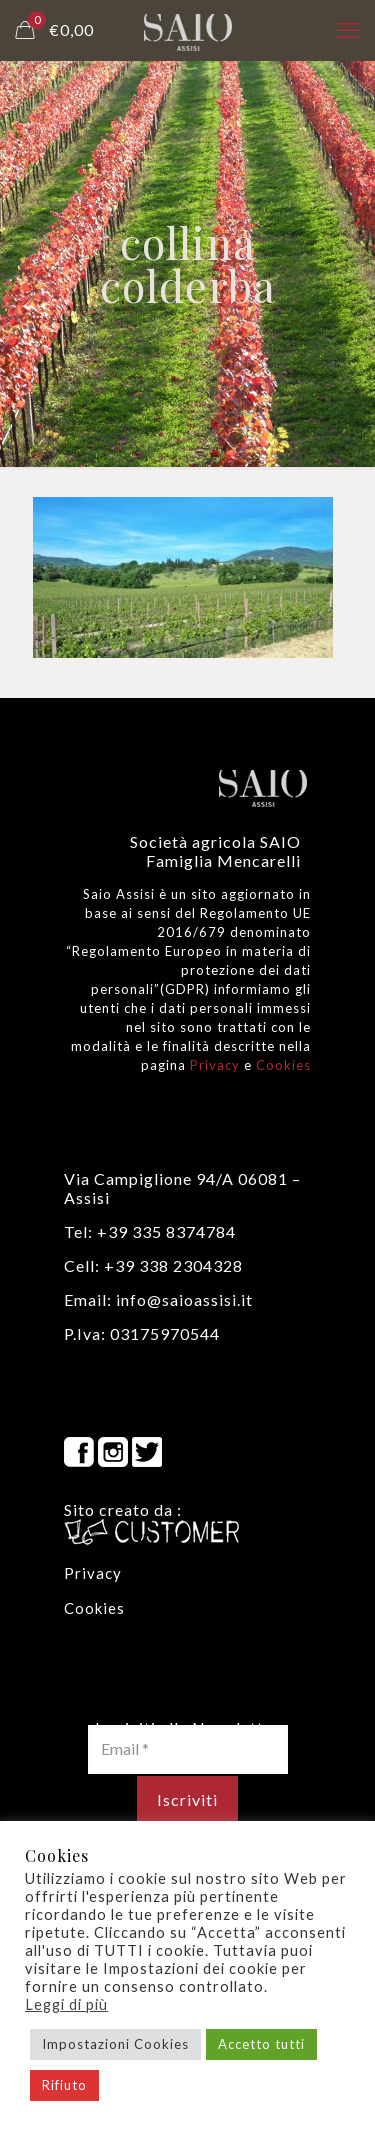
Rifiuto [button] (64, 2085)
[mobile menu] (348, 30)
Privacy (215, 1065)
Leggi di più (66, 2004)
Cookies (283, 1065)
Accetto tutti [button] (261, 2044)
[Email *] (188, 1749)
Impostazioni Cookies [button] (115, 2044)
